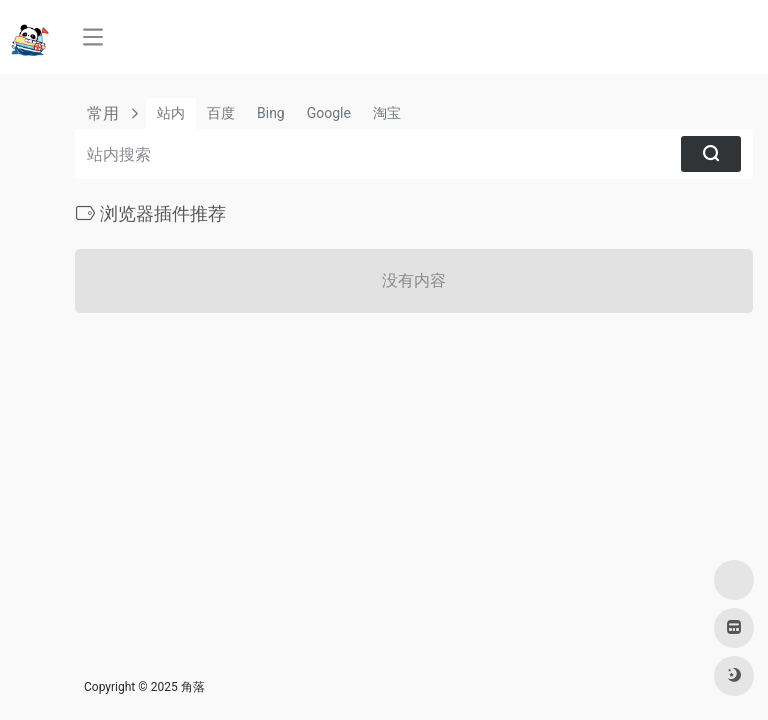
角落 (193, 687)
